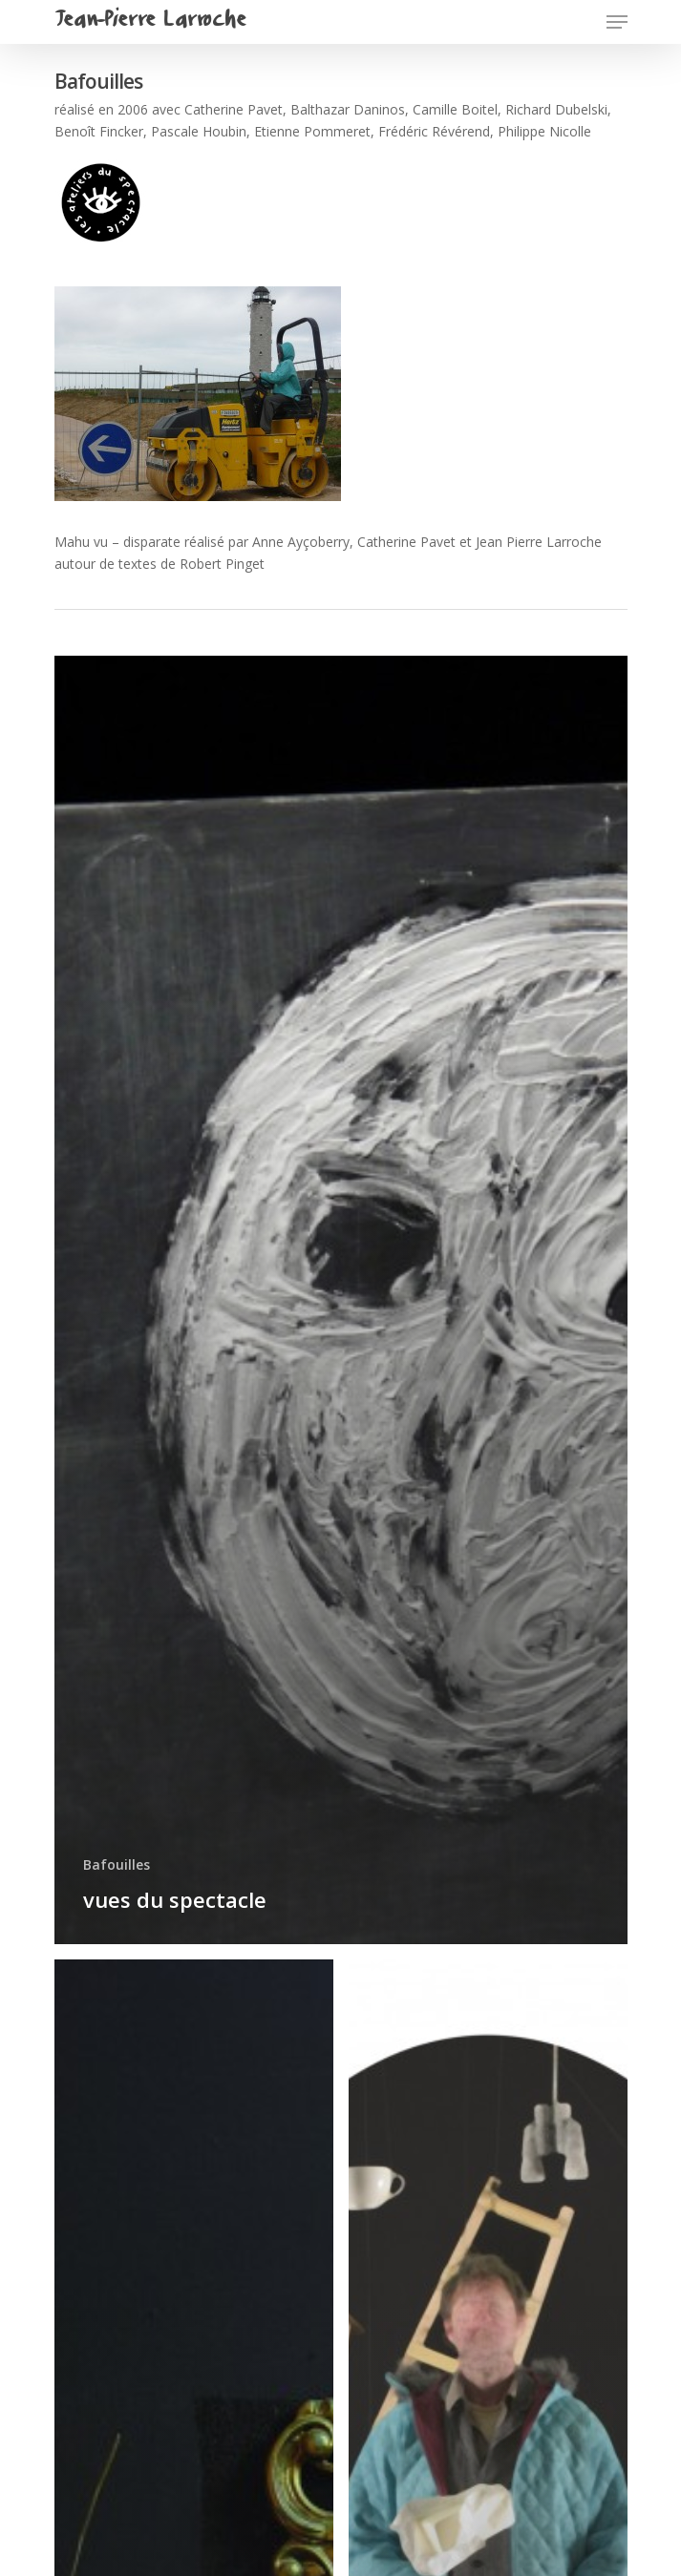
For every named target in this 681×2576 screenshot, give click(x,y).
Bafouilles (116, 1864)
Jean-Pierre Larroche (149, 21)
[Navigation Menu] (617, 21)
